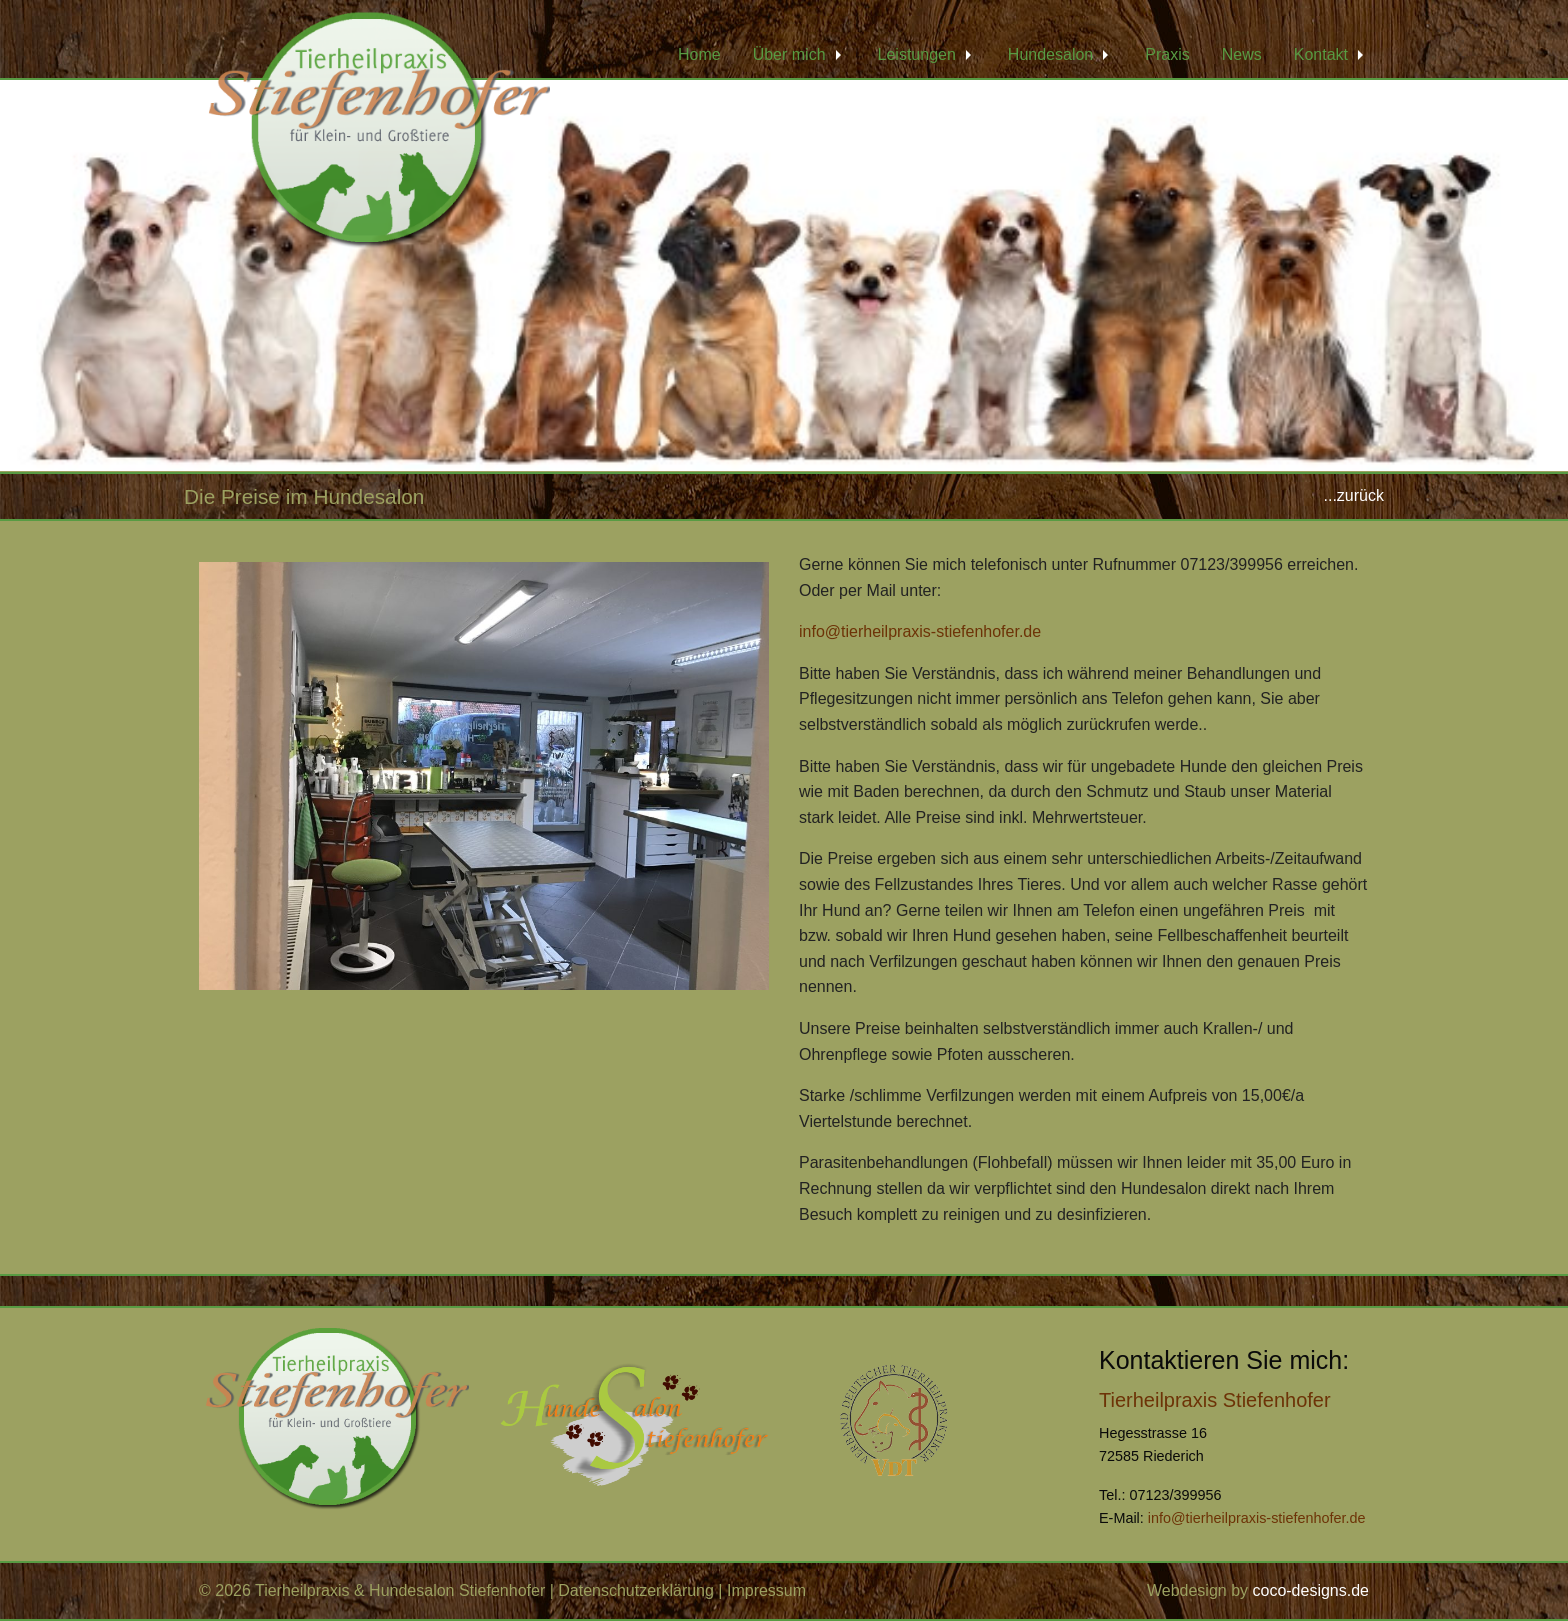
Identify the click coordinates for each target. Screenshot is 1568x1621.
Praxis (1167, 54)
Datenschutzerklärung (636, 1590)
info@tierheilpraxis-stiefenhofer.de (920, 631)
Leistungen (917, 54)
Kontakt (1321, 54)
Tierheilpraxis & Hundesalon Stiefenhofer (400, 1590)
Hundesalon (1050, 54)
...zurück (1354, 495)
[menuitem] (699, 55)
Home (699, 54)
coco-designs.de (1310, 1590)
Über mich (789, 54)
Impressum (766, 1590)
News (1242, 54)
